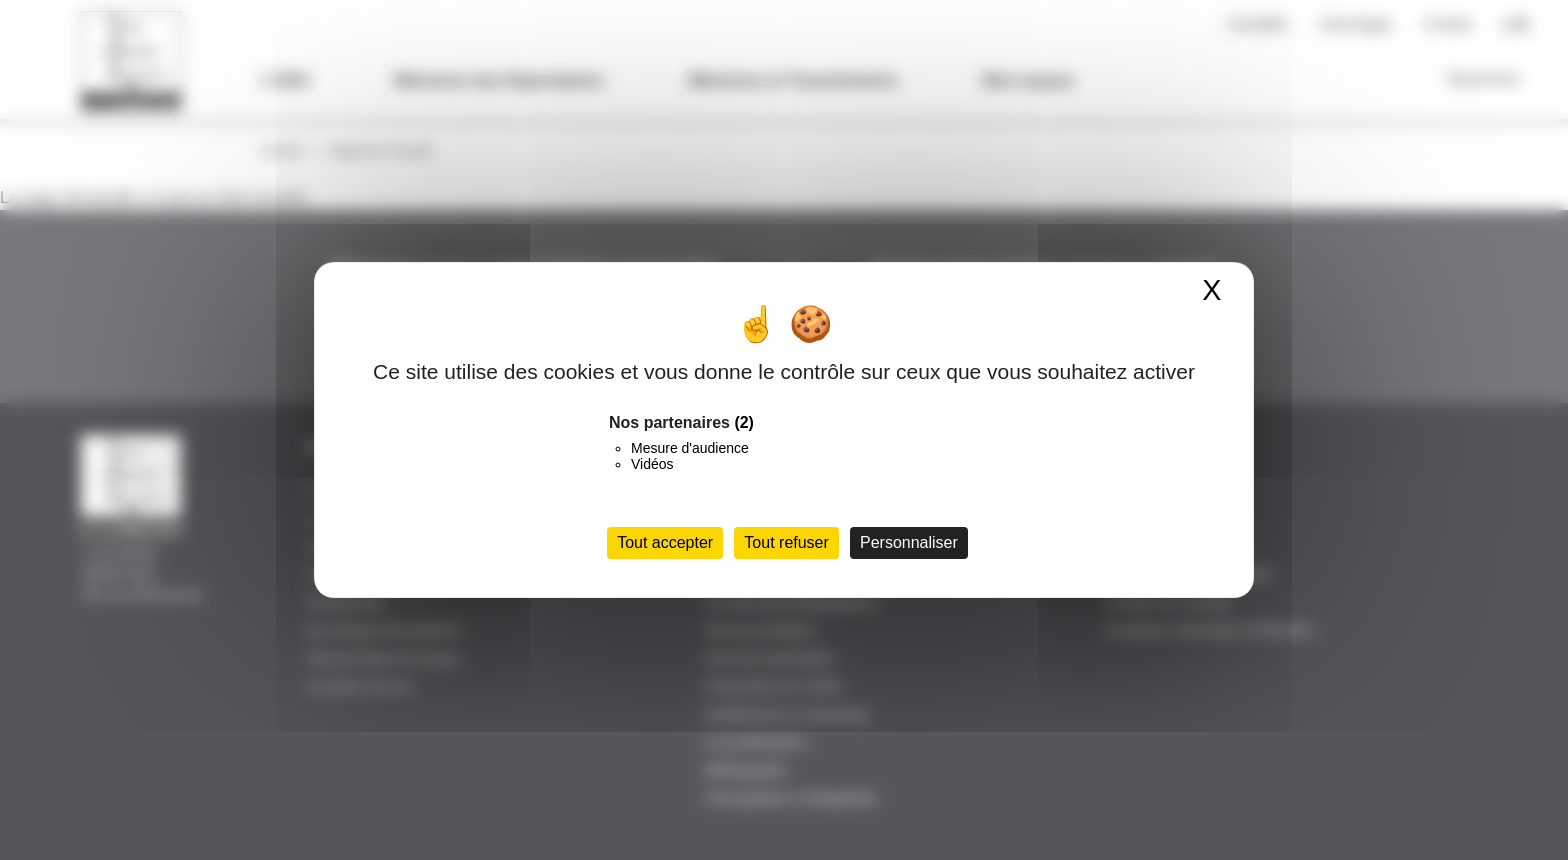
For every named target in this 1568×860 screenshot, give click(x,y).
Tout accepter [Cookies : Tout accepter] (665, 542)
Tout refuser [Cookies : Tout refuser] (786, 542)
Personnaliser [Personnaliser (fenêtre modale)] (909, 542)
